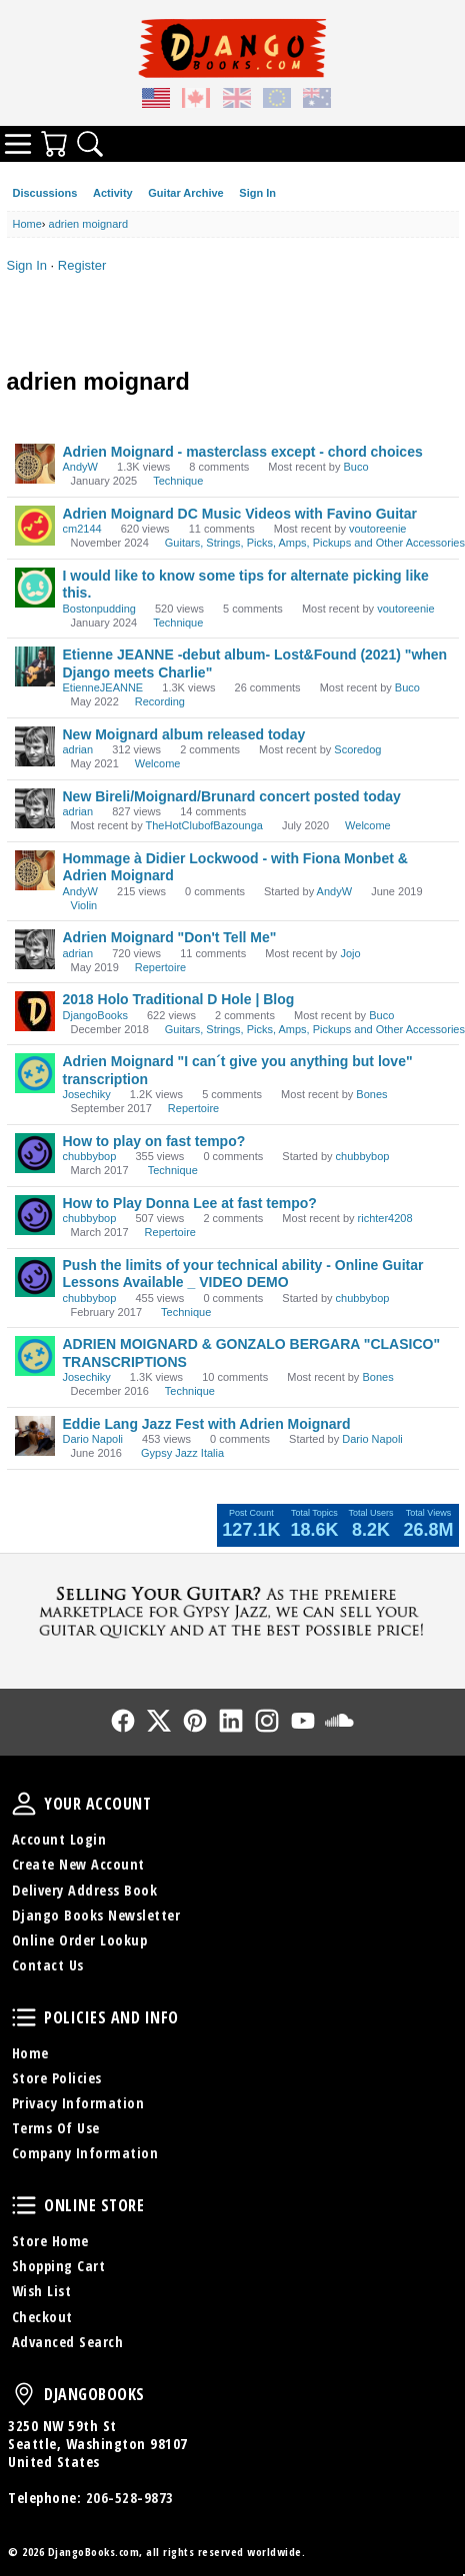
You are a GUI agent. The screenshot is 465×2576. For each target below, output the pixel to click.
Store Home (50, 2240)
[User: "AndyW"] (35, 464)
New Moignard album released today (184, 734)
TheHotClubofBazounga (204, 825)
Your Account (24, 1804)
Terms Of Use (56, 2127)
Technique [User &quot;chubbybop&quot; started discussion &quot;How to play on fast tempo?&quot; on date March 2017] (173, 1170)
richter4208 (385, 1218)
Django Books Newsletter (96, 1915)
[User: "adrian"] (35, 746)
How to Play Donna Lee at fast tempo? (190, 1203)
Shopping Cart (59, 2265)
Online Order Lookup (80, 1940)
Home (30, 2052)
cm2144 (82, 529)
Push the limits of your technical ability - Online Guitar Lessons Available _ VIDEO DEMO (243, 1274)
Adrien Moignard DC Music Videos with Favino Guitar (240, 514)
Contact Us (48, 1964)
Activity (113, 193)
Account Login (59, 1839)
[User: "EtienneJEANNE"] (35, 666)
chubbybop (90, 1156)
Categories (18, 144)
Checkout (42, 2316)
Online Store (24, 2205)
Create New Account (78, 1864)
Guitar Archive (185, 193)
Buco (355, 467)
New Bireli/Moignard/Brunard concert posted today (232, 796)
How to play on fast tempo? (154, 1141)
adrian (78, 749)
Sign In (257, 193)
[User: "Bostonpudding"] (35, 588)
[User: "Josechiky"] (35, 1073)
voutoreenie (378, 529)
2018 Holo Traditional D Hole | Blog (179, 999)
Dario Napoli (93, 1439)
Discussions (45, 193)
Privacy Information (78, 2102)
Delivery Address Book (85, 1890)
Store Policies (57, 2077)
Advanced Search (68, 2341)
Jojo (350, 953)
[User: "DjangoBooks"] (35, 1011)
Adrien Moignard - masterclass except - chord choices (243, 452)
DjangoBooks (95, 1015)
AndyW (80, 467)
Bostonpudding (99, 609)
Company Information (85, 2152)
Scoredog (357, 749)
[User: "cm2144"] (35, 526)
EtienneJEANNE (103, 687)
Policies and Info (24, 2017)
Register (82, 265)
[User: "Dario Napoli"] (35, 1436)
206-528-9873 (130, 2497)
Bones (371, 1094)
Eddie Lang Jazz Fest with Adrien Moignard (207, 1424)
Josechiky (87, 1094)
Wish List (42, 2290)
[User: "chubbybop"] (35, 1153)
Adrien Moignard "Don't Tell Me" (170, 937)
